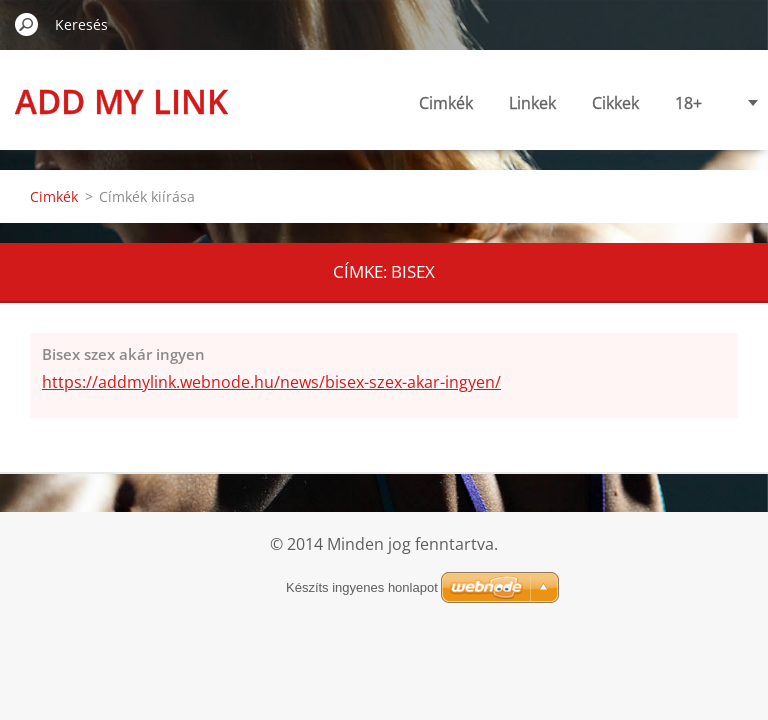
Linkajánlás (710, 103)
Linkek (463, 103)
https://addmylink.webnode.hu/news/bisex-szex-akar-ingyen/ (271, 382)
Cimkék (377, 103)
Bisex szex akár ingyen (123, 354)
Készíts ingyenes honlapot (362, 587)
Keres (27, 24)
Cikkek (546, 103)
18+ (619, 103)
